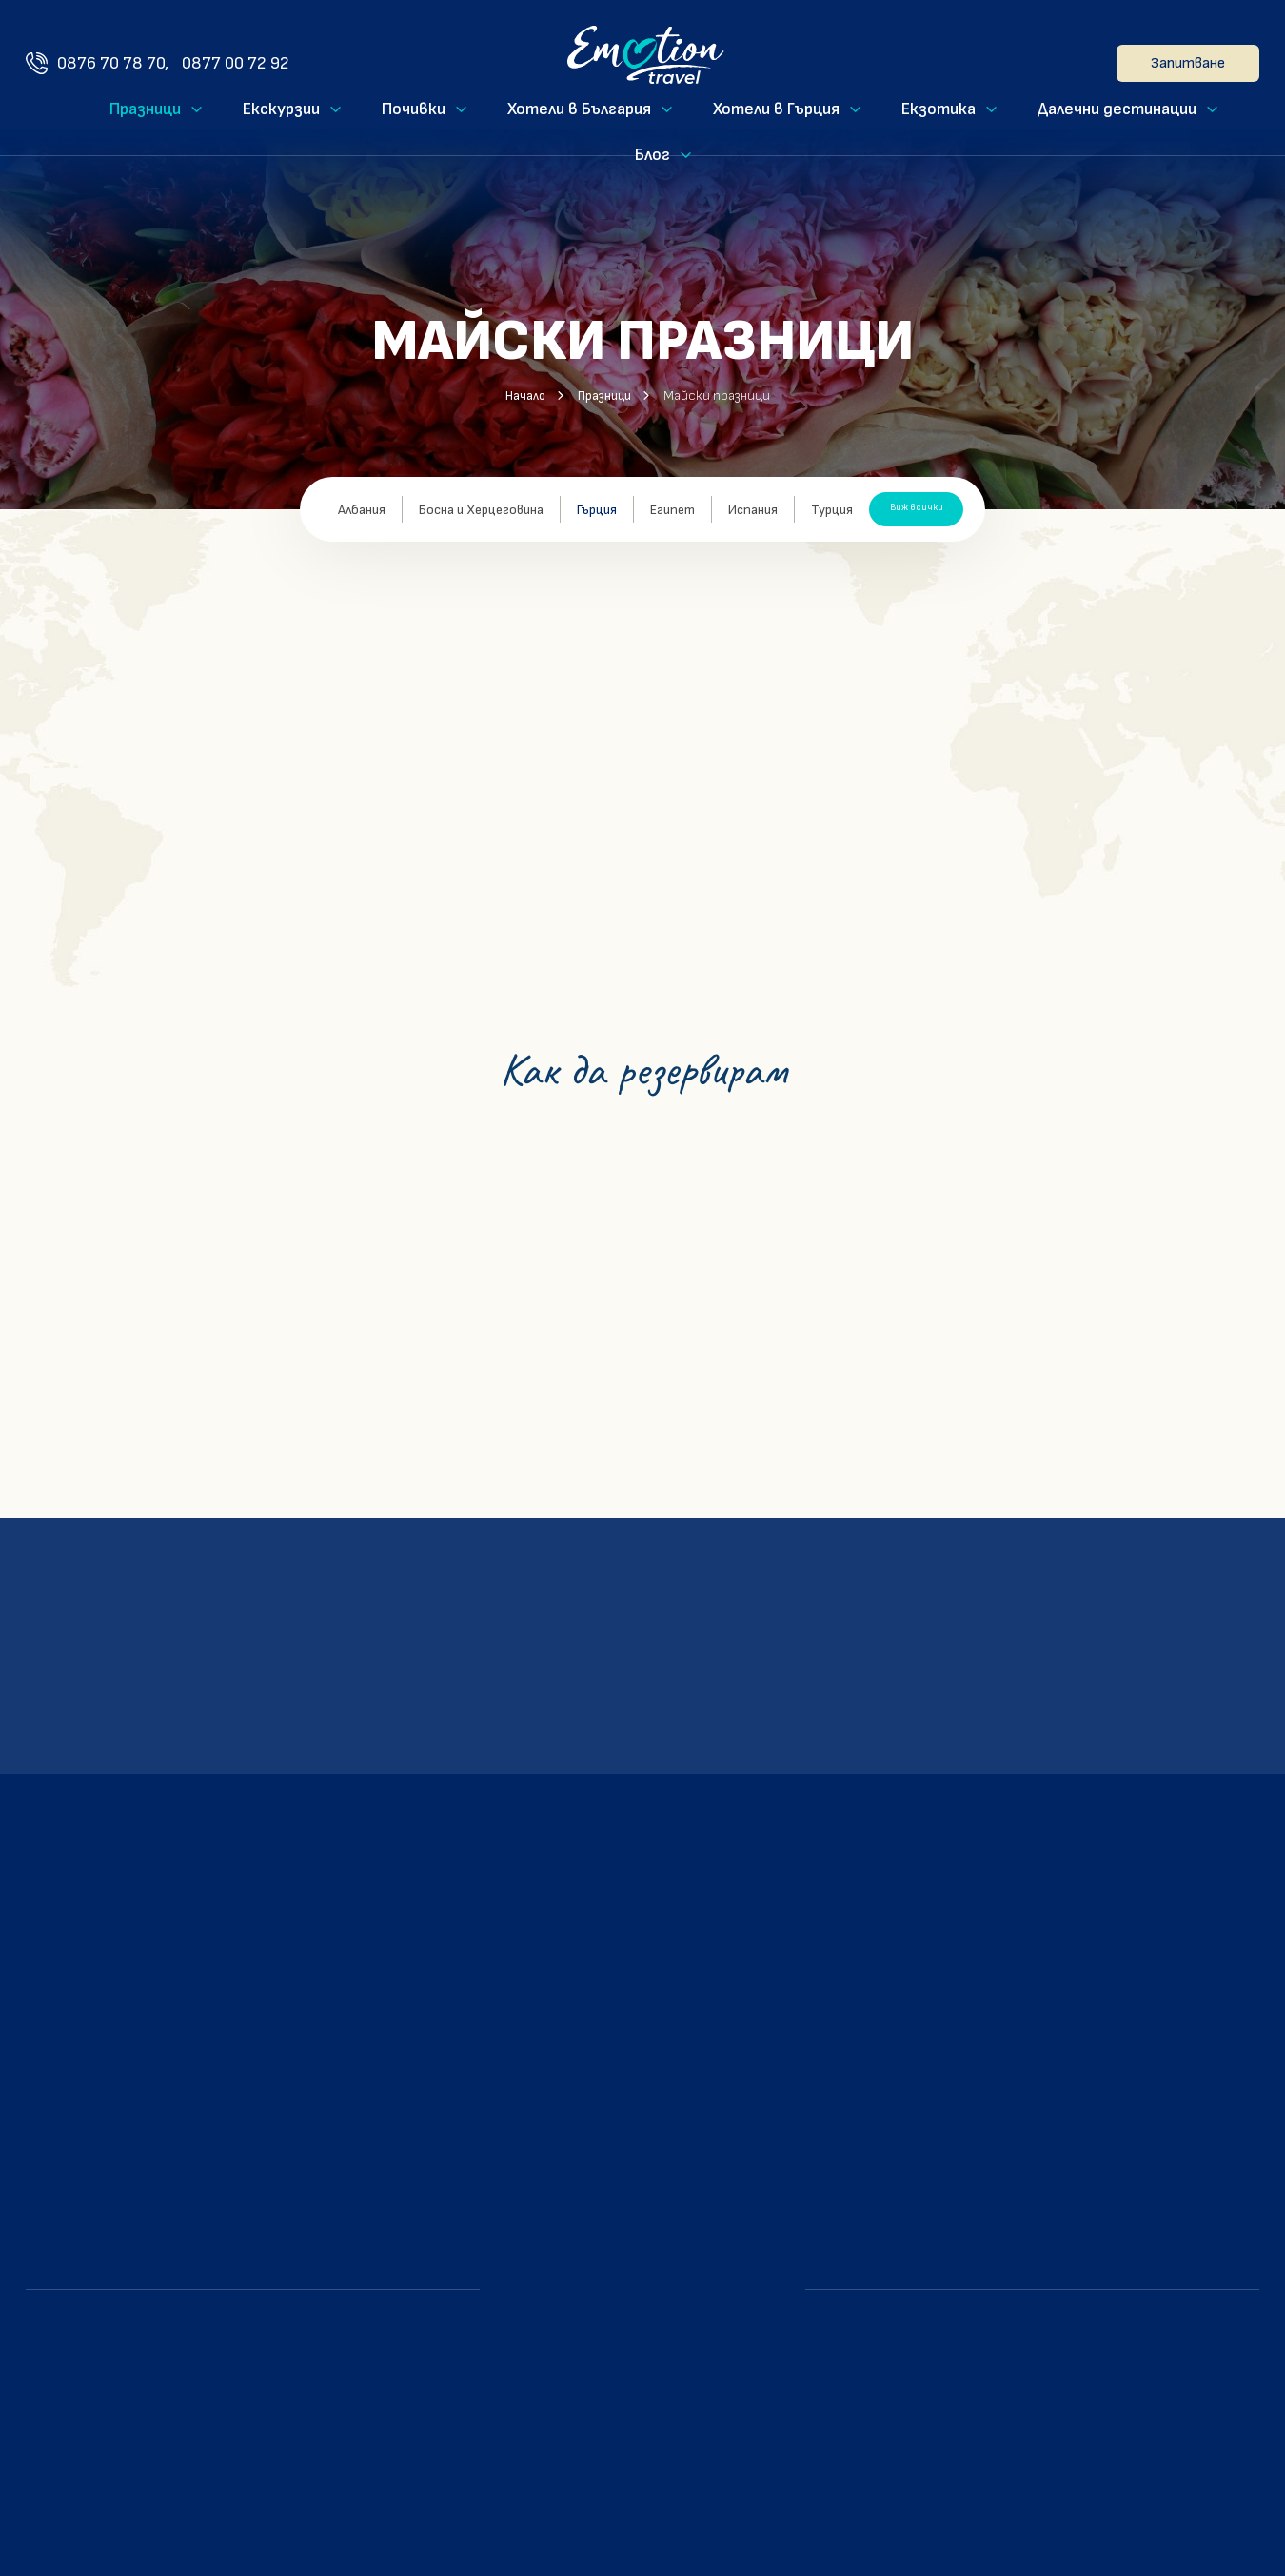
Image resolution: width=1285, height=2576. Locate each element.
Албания (334, 510)
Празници (606, 395)
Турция (845, 510)
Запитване (1188, 63)
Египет (674, 510)
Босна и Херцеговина (464, 510)
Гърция (591, 510)
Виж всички (939, 509)
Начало (524, 395)
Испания (761, 510)
